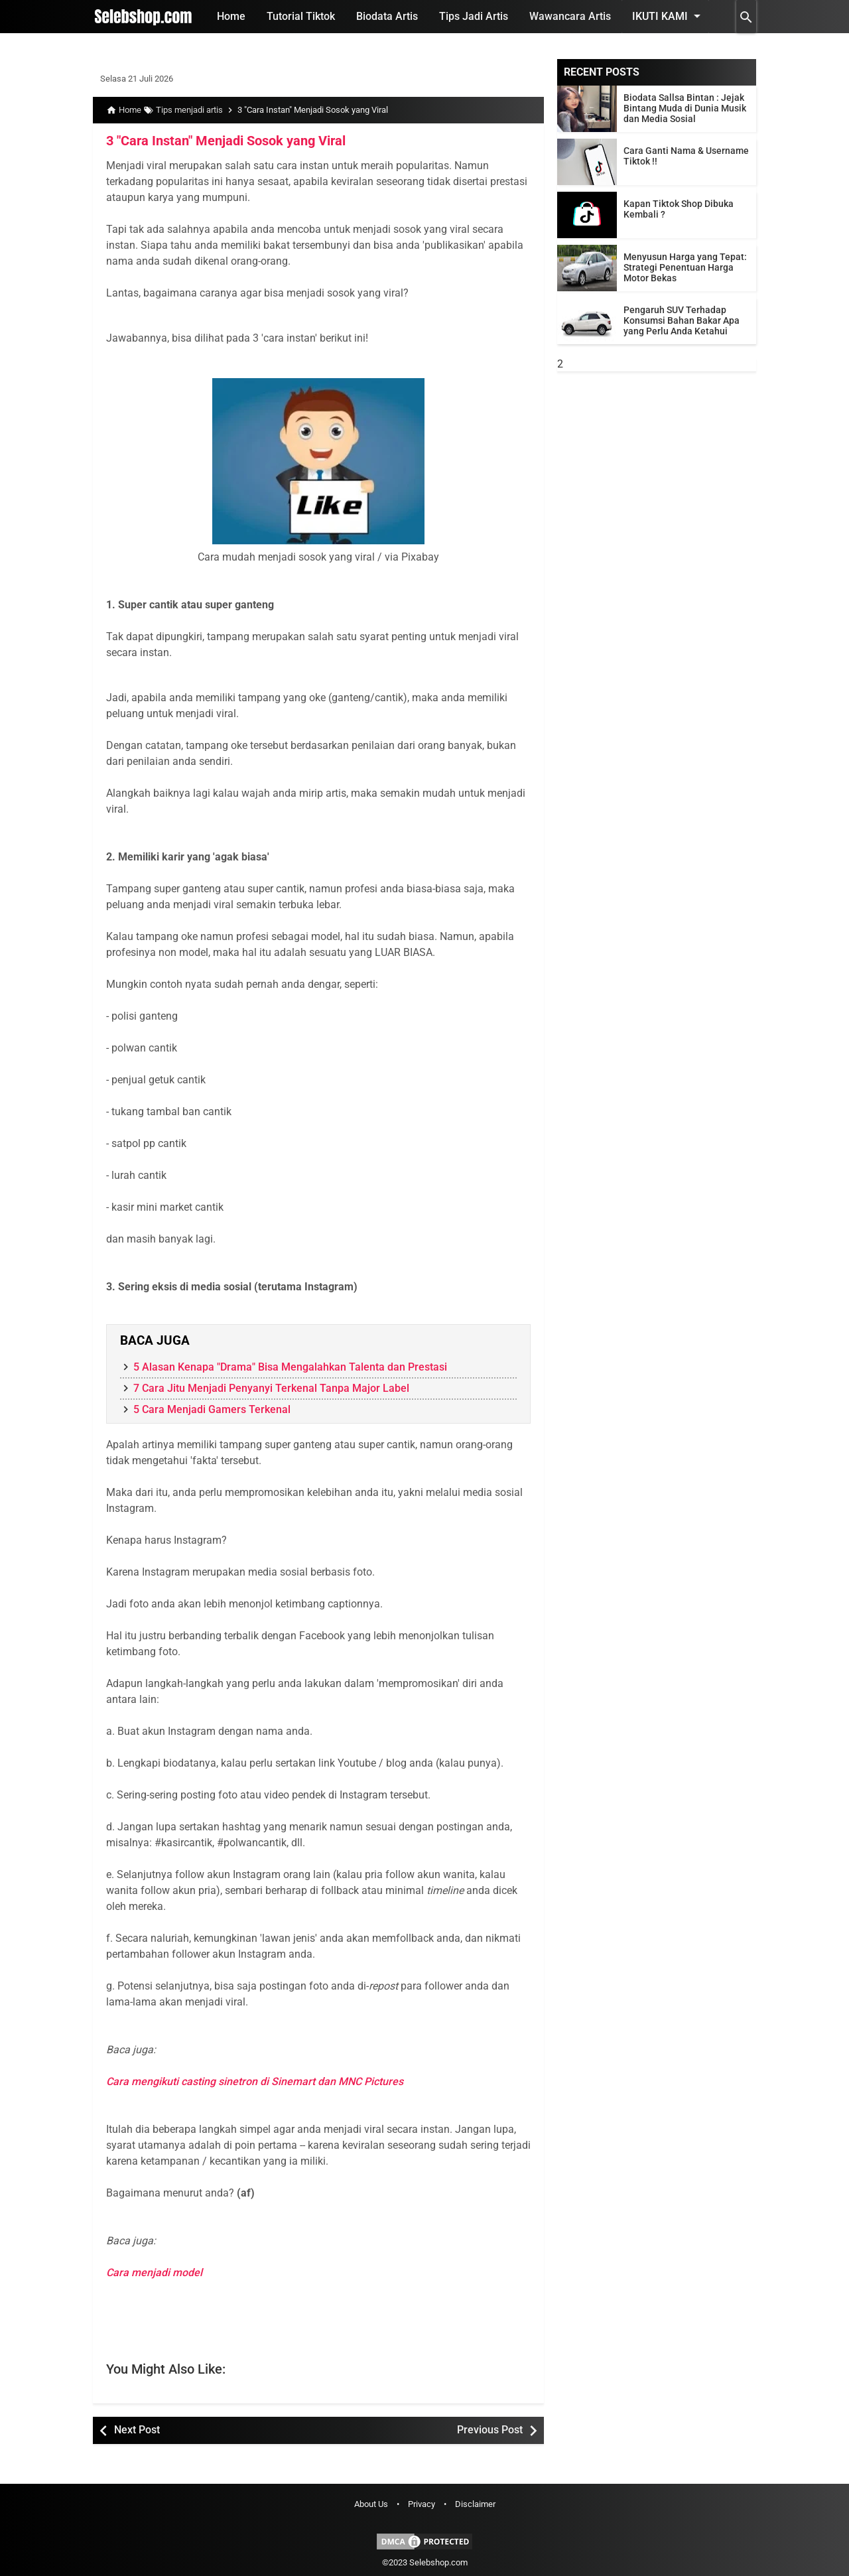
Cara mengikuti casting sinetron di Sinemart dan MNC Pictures (254, 2081)
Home (231, 16)
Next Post (137, 2429)
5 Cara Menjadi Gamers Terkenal (212, 1409)
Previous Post (490, 2429)
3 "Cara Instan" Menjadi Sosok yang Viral (226, 141)
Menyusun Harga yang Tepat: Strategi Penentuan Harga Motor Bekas (685, 267)
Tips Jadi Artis (473, 16)
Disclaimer (475, 2504)
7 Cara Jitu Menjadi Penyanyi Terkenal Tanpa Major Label (271, 1388)
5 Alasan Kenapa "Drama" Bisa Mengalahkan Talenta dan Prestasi (290, 1367)
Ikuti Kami (668, 16)
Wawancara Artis (570, 16)
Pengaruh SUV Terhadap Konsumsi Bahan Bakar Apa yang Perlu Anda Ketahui (681, 320)
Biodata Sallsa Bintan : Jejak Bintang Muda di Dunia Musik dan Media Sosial (684, 108)
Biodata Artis (387, 16)
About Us (371, 2504)
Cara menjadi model (154, 2272)
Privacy (421, 2504)
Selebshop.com (438, 2562)
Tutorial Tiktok (301, 16)
